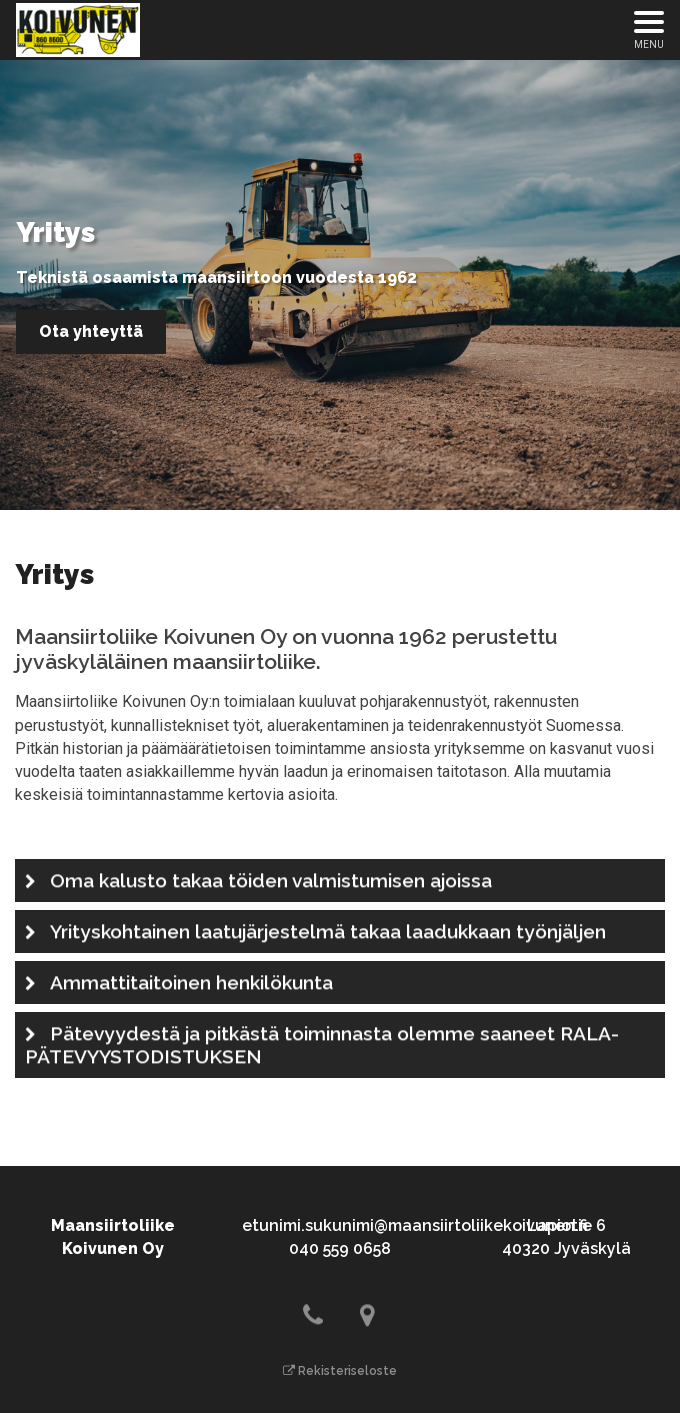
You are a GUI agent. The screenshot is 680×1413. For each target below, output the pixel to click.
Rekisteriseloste (340, 1371)
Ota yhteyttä (91, 331)
